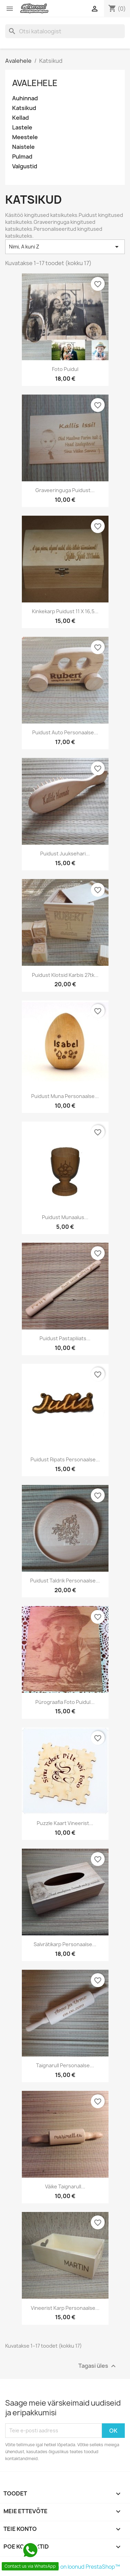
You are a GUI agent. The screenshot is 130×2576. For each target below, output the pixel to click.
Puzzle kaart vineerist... (65, 1823)
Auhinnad (25, 98)
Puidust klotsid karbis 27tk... (65, 975)
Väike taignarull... (65, 2186)
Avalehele (35, 83)
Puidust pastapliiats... (65, 1338)
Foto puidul (65, 369)
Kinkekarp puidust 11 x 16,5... (65, 611)
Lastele (22, 127)
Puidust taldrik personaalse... (65, 1580)
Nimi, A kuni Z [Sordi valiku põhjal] (65, 247)
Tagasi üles (98, 2366)
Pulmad (22, 156)
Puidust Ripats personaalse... (65, 1459)
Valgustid (24, 166)
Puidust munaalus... (65, 1217)
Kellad (20, 117)
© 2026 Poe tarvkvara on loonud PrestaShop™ (62, 2566)
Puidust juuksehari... (65, 853)
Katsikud (24, 108)
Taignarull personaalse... (65, 2065)
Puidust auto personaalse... (65, 732)
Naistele (23, 147)
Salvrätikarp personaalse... (65, 1944)
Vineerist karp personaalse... (65, 2308)
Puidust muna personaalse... (65, 1096)
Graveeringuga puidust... (65, 490)
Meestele (25, 137)
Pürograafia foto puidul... (65, 1702)
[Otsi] (65, 31)
